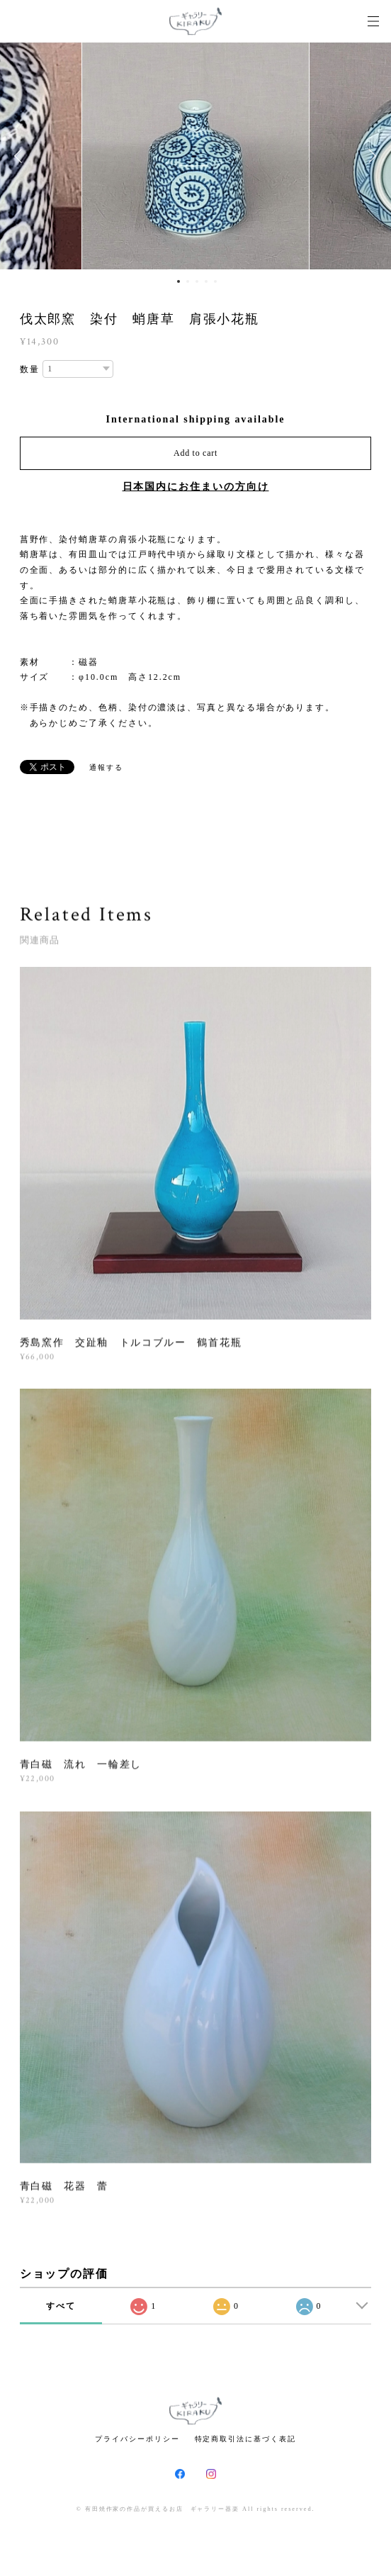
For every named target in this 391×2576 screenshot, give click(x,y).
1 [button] (178, 281)
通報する (106, 767)
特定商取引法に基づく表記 (245, 2439)
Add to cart (195, 453)
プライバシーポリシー (137, 2439)
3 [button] (197, 281)
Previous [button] (21, 156)
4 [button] (206, 281)
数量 (30, 369)
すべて (61, 2306)
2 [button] (187, 281)
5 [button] (215, 281)
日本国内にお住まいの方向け (196, 486)
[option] (195, 156)
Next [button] (370, 156)
